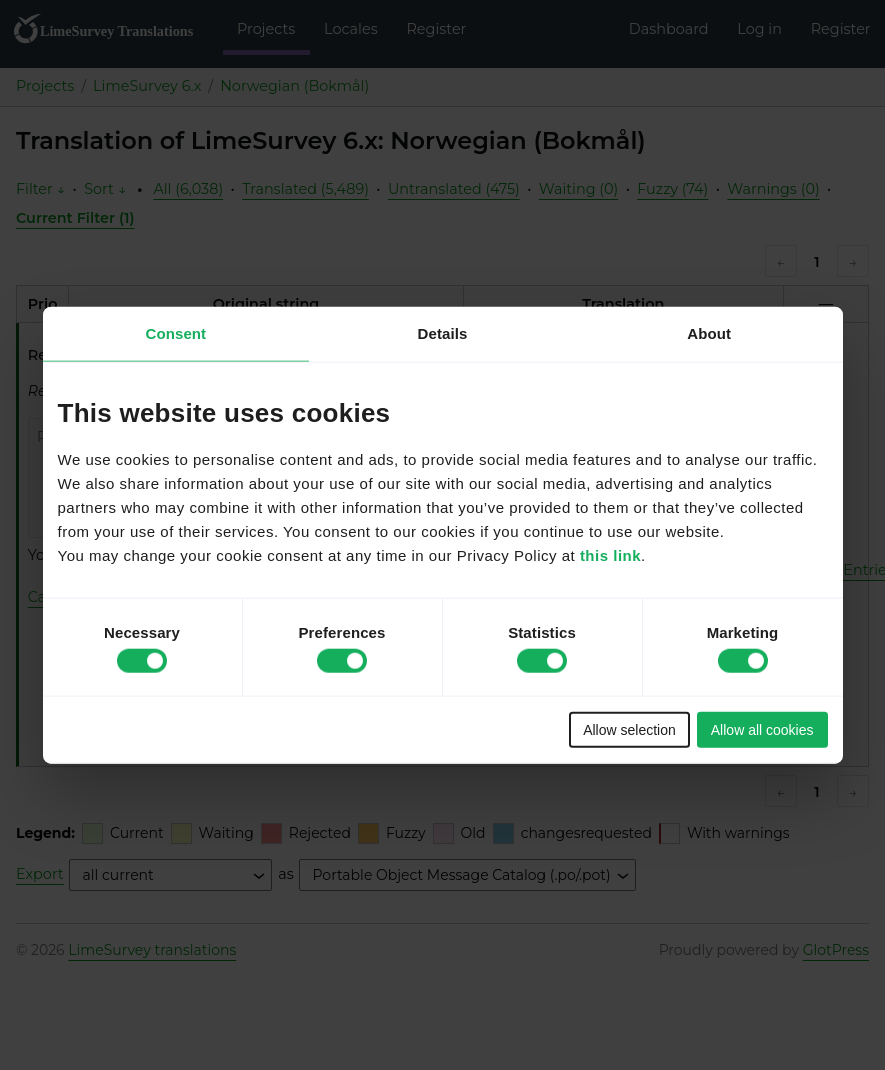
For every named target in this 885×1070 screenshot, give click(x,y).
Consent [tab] (175, 333)
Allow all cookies (762, 729)
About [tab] (709, 333)
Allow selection (629, 729)
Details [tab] (443, 333)
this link (610, 554)
